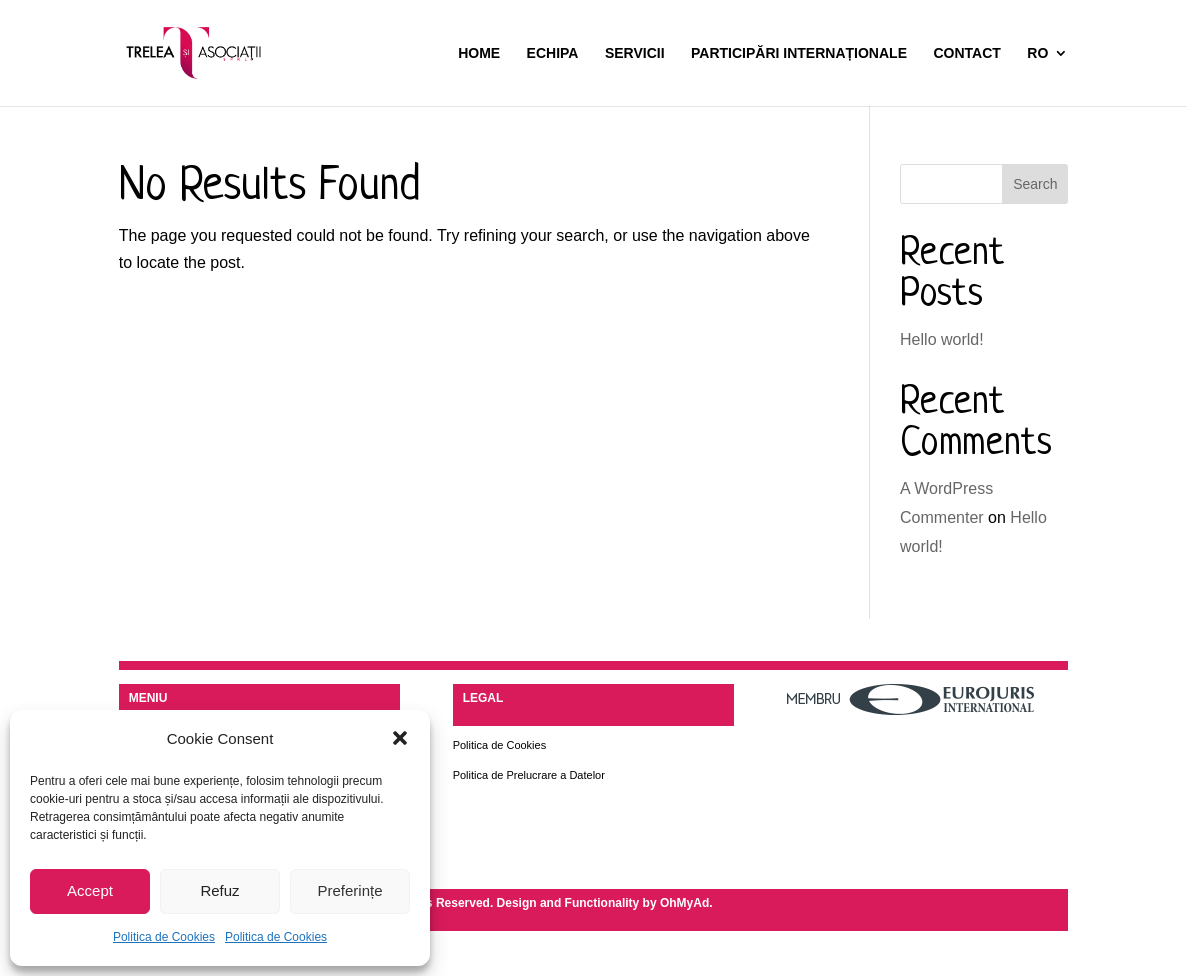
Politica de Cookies (164, 937)
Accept (90, 890)
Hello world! (942, 339)
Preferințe (349, 890)
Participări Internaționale (799, 53)
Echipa (553, 53)
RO (1037, 53)
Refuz (219, 890)
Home (479, 53)
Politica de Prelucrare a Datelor (529, 775)
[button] (400, 738)
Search (1035, 184)
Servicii (635, 53)
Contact (966, 53)
